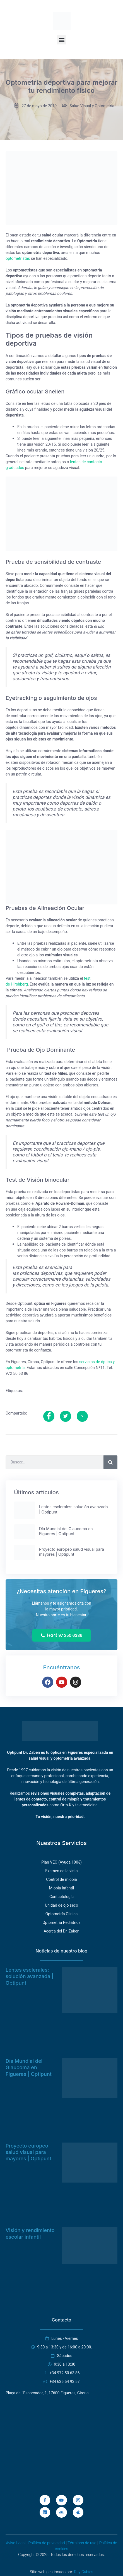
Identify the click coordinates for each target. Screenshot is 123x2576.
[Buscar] (110, 1462)
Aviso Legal (15, 2543)
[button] (61, 39)
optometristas (18, 258)
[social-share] (48, 1416)
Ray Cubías (83, 2572)
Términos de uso (81, 2543)
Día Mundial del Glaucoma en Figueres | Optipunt (29, 2067)
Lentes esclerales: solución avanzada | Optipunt (29, 1976)
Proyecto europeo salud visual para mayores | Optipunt (28, 2152)
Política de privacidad (46, 2543)
